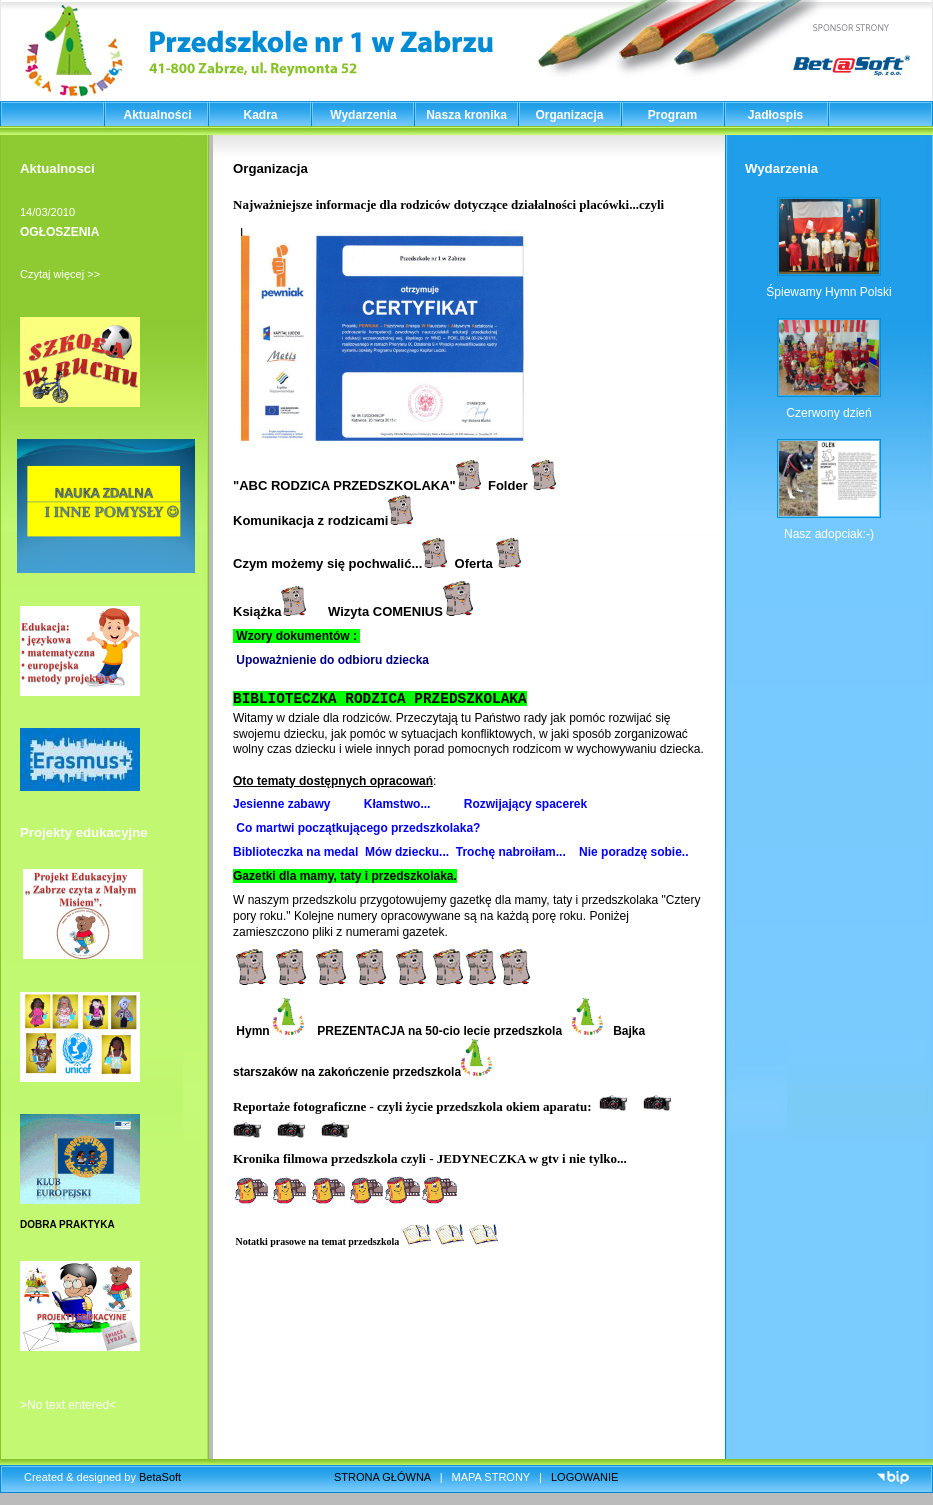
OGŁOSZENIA (59, 232)
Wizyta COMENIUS (400, 611)
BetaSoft (160, 1477)
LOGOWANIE (584, 1477)
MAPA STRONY (491, 1477)
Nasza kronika (466, 115)
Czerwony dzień (828, 413)
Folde (505, 485)
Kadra (260, 115)
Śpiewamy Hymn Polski (828, 292)
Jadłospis (775, 115)
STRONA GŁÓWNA (382, 1477)
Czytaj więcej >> (60, 274)
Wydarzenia (363, 115)
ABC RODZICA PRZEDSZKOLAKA (344, 485)
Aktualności (157, 115)
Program (672, 115)
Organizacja (569, 115)
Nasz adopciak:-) (829, 534)
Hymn (268, 1031)
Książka (269, 611)
